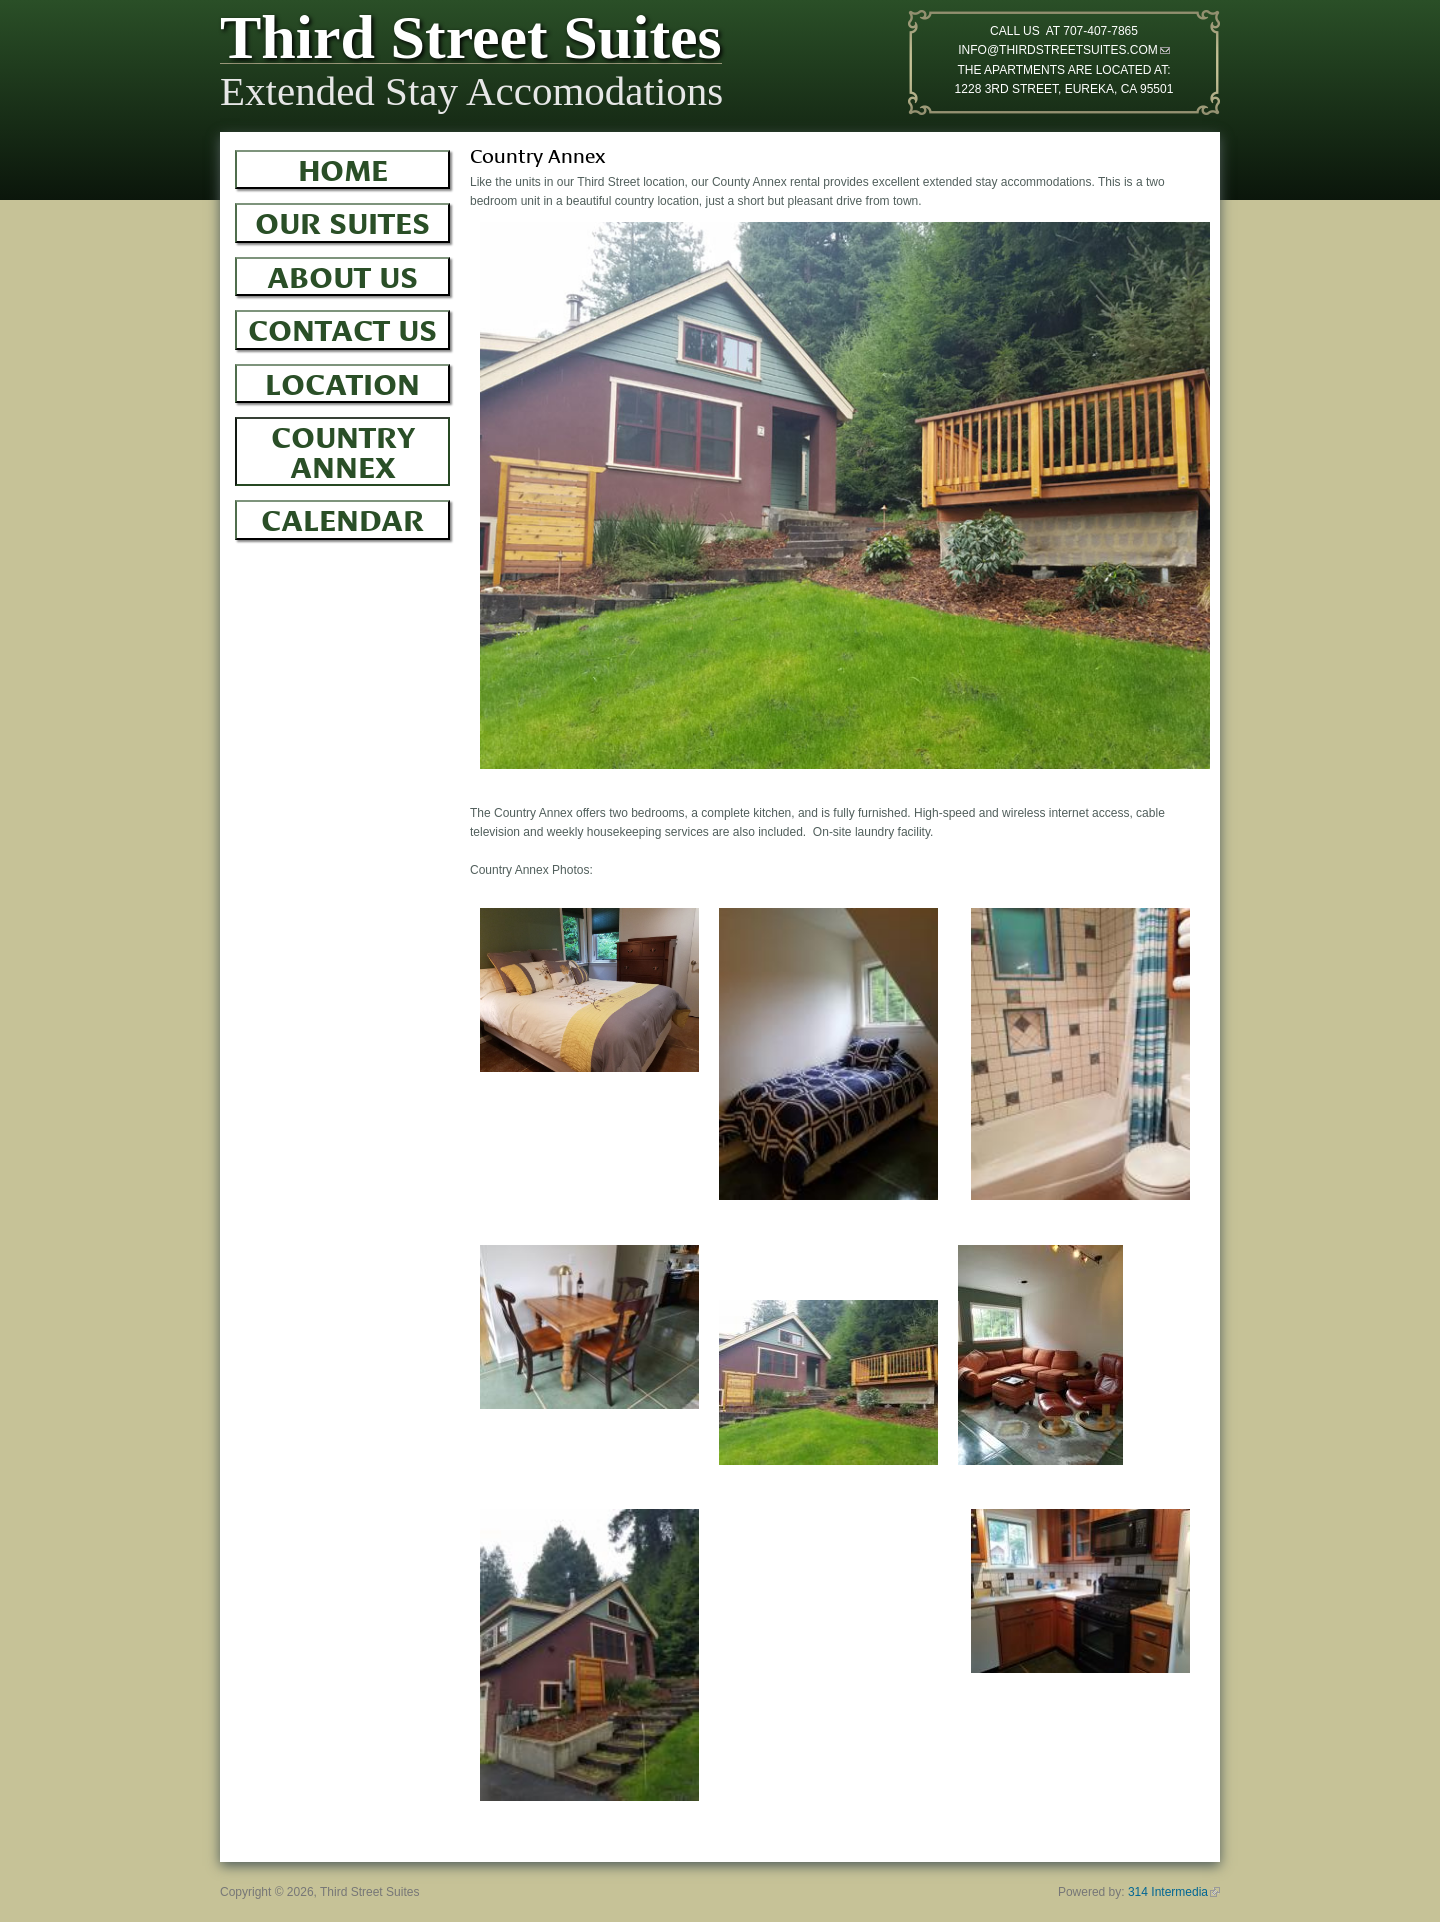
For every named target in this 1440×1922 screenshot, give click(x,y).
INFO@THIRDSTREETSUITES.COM (1064, 50)
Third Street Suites (471, 42)
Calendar (342, 517)
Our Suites (342, 220)
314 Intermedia (1174, 1892)
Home (343, 167)
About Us (342, 274)
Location (342, 381)
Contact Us (342, 327)
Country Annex (343, 448)
